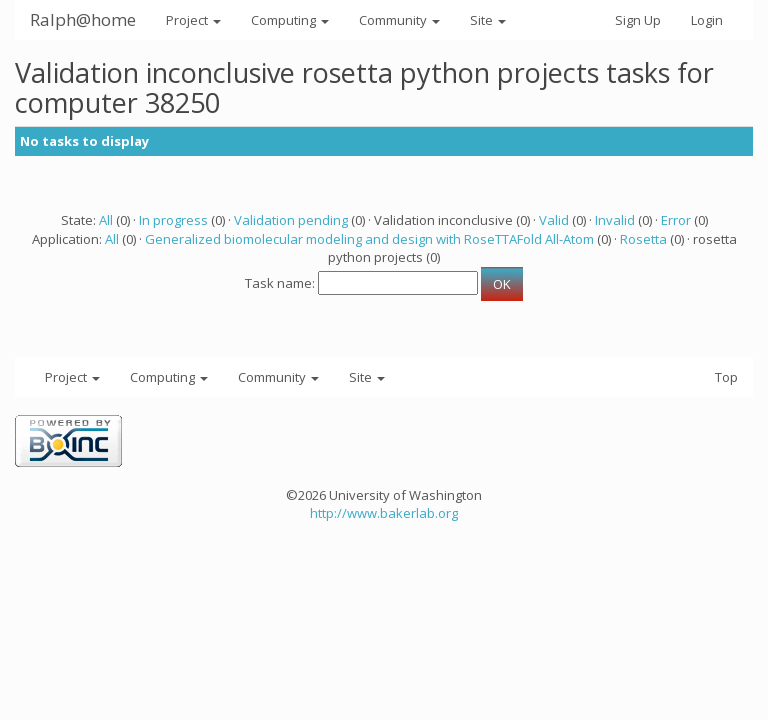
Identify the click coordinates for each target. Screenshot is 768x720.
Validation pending (291, 220)
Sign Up (638, 20)
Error (676, 220)
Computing (290, 20)
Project (193, 20)
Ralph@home (83, 19)
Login (707, 20)
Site (488, 20)
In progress (173, 220)
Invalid (615, 220)
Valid (554, 220)
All (106, 220)
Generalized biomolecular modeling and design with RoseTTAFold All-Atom (369, 239)
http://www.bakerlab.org (384, 513)
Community (399, 20)
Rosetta (643, 239)
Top (726, 377)
